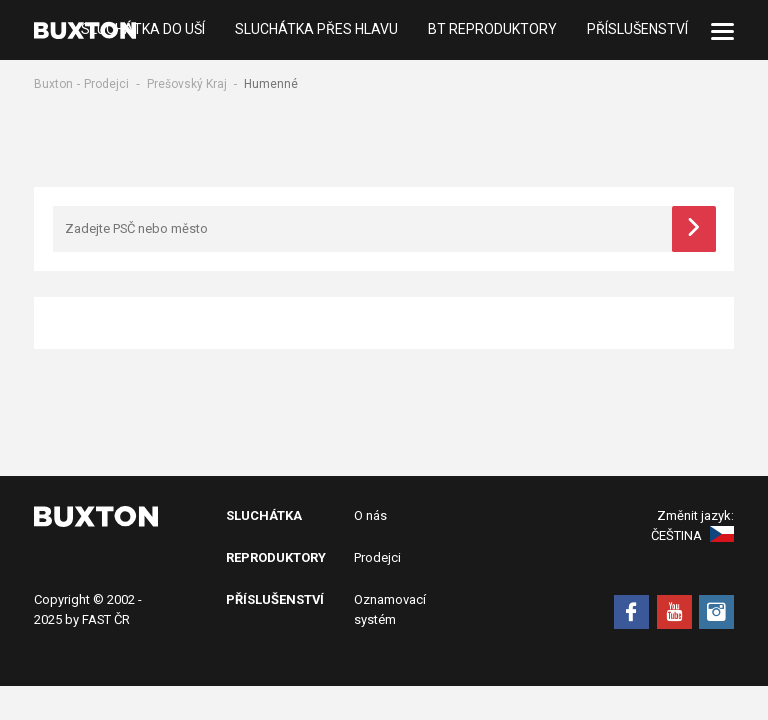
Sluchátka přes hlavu (316, 30)
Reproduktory (276, 557)
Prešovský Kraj (187, 84)
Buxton (53, 84)
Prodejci (106, 84)
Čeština (692, 535)
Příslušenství (637, 30)
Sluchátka (264, 515)
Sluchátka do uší (143, 30)
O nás (370, 515)
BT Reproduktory (492, 30)
